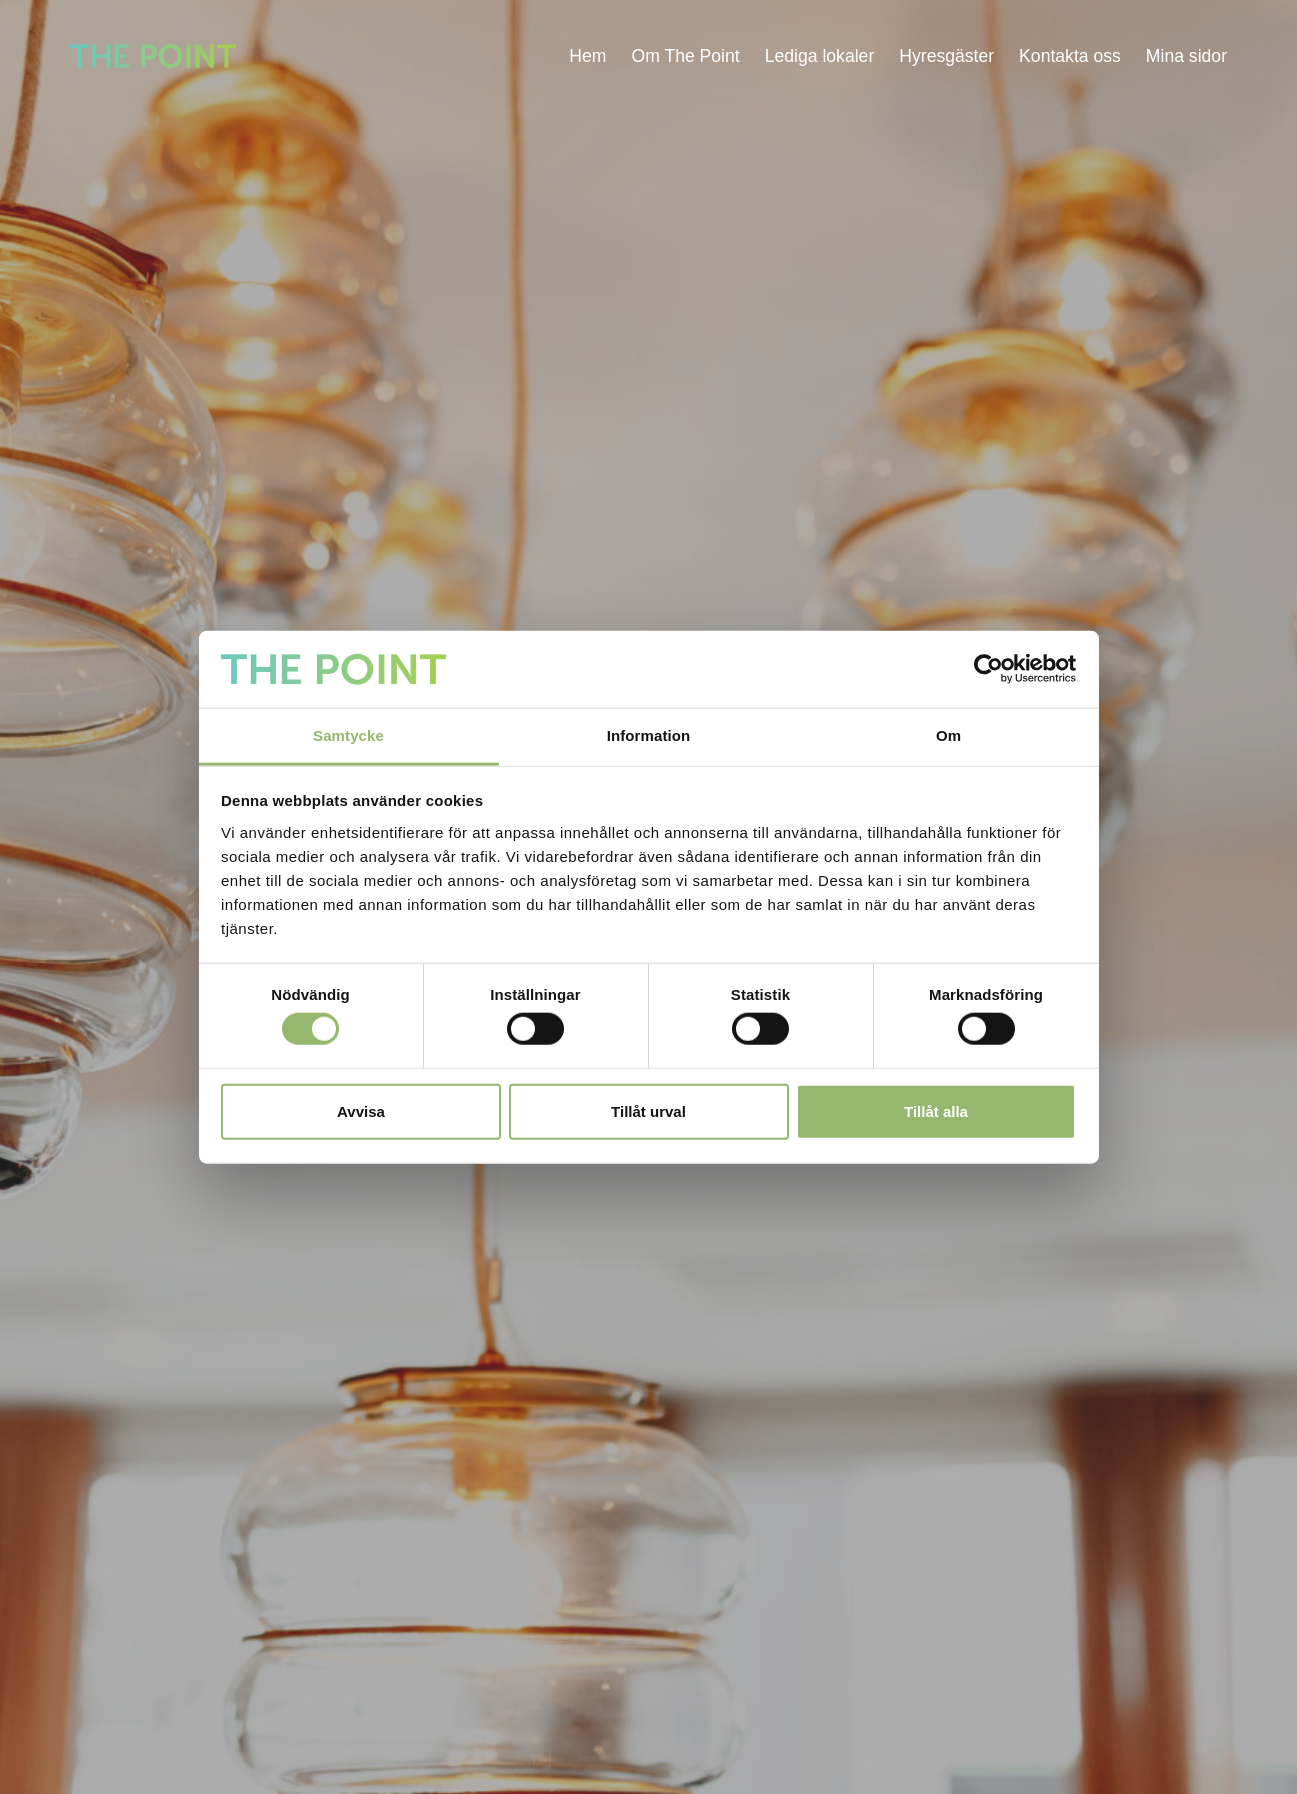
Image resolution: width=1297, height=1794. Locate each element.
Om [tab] (948, 735)
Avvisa (361, 1110)
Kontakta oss (1070, 56)
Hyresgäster (946, 56)
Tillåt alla (936, 1110)
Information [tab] (649, 735)
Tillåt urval (648, 1110)
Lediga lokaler (820, 56)
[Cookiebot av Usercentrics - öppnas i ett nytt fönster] (988, 669)
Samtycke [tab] (348, 735)
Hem (587, 56)
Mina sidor (1186, 56)
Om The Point (685, 56)
